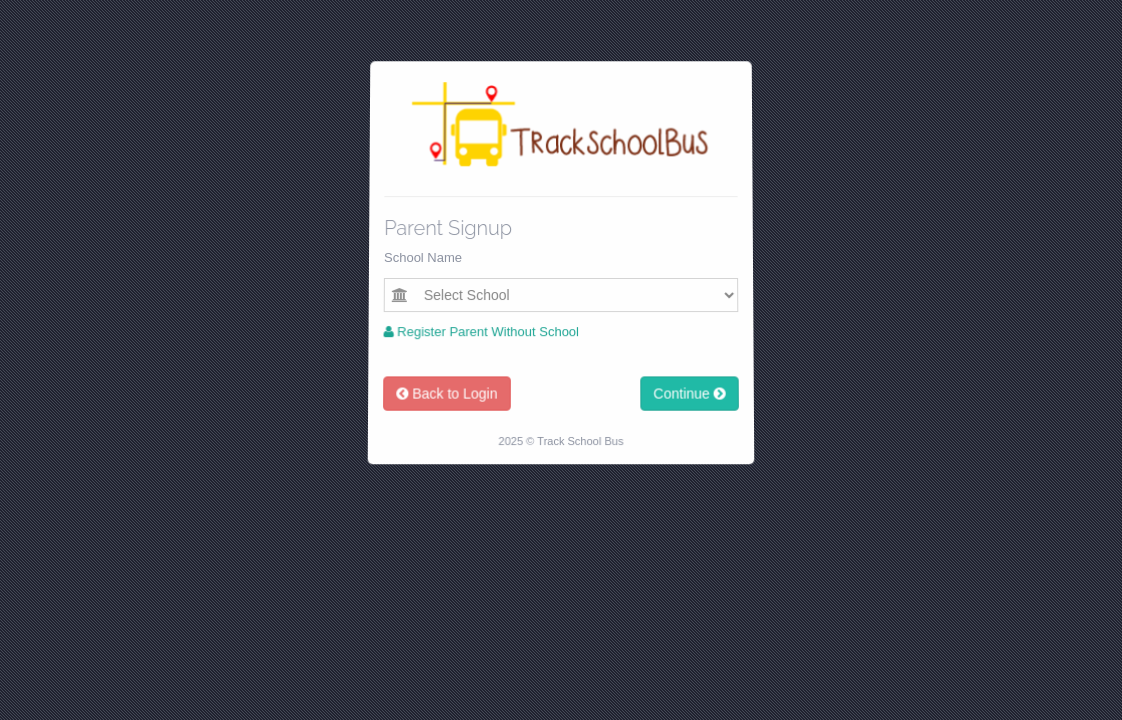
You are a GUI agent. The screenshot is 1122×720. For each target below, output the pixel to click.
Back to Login (445, 395)
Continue (692, 395)
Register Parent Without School (480, 331)
